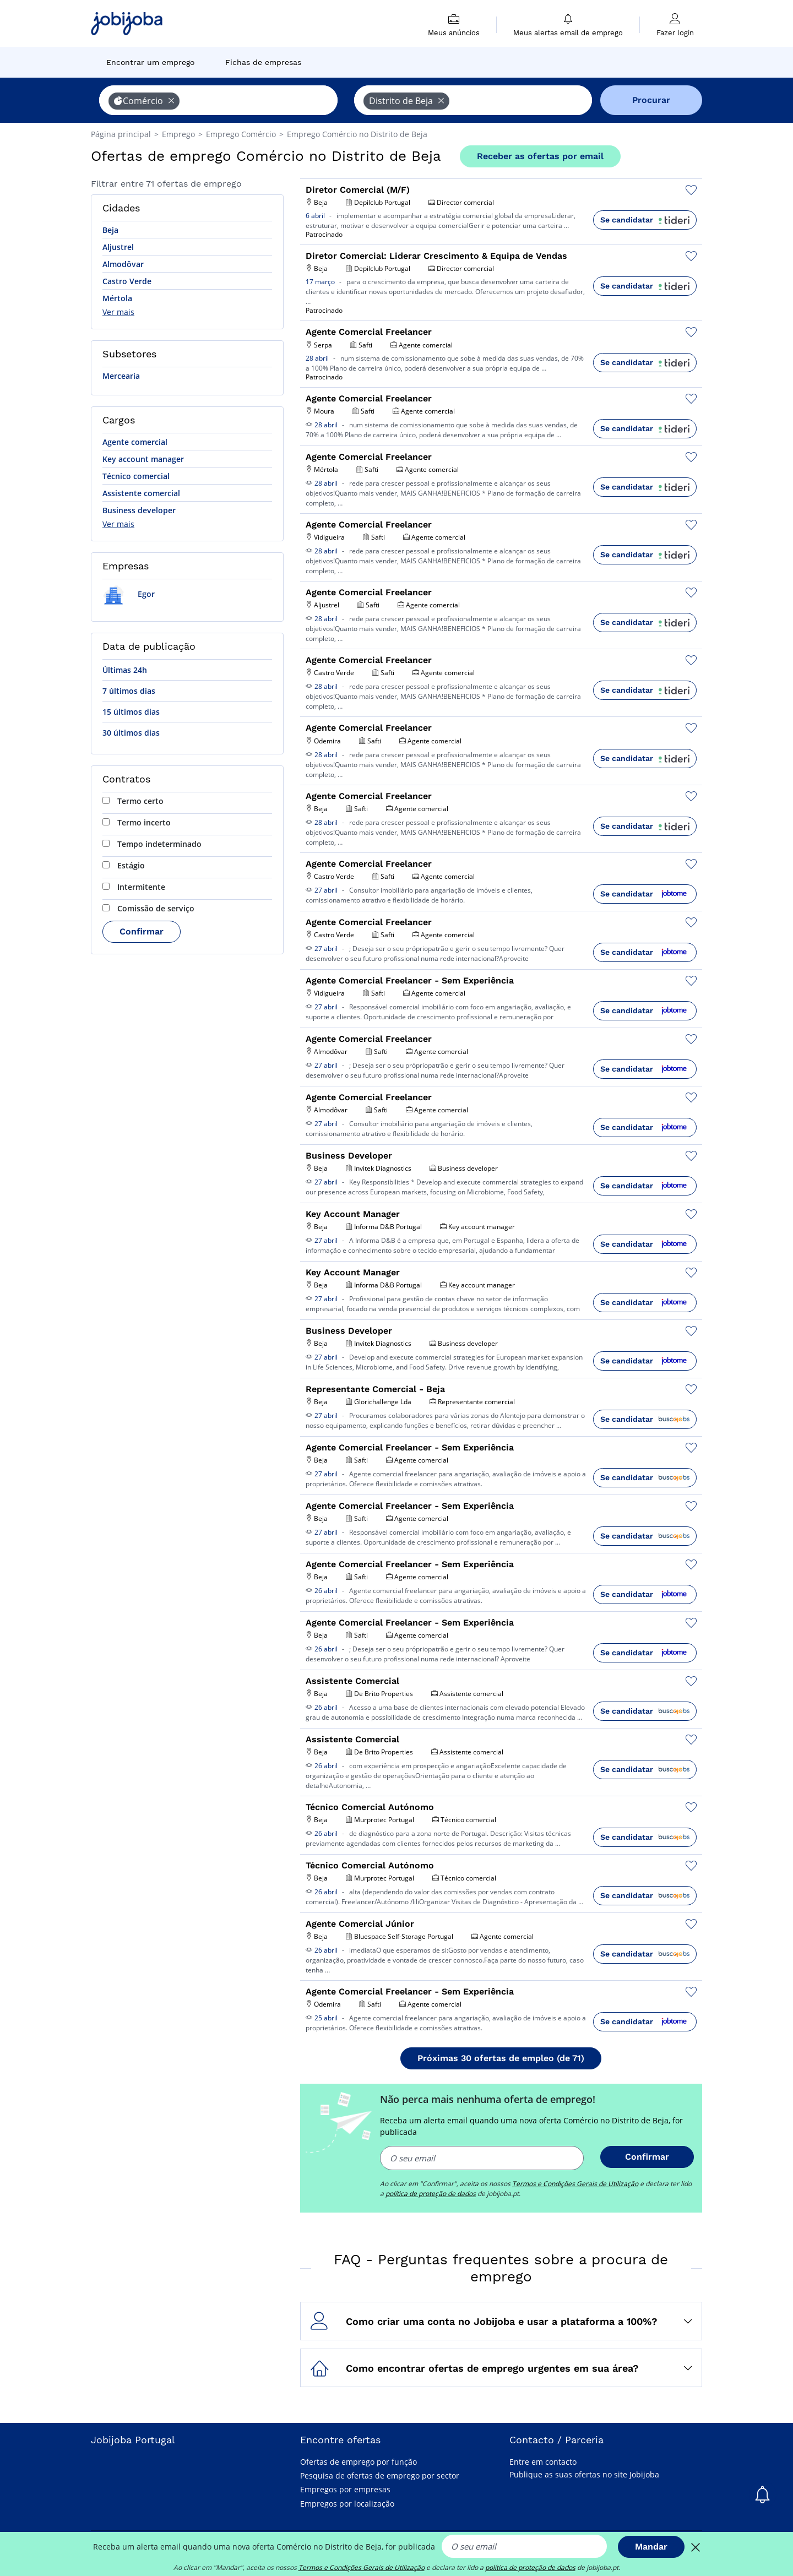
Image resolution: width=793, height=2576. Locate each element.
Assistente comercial (141, 493)
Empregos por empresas (345, 2489)
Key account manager (143, 459)
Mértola (117, 298)
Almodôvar (123, 264)
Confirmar (142, 931)
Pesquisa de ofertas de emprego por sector (379, 2475)
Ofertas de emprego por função (358, 2462)
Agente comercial (134, 442)
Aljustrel (118, 247)
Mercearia (121, 376)
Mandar (651, 2546)
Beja (110, 230)
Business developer (139, 510)
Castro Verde (126, 281)
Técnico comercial (136, 476)
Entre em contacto (543, 2462)
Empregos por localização (347, 2503)
